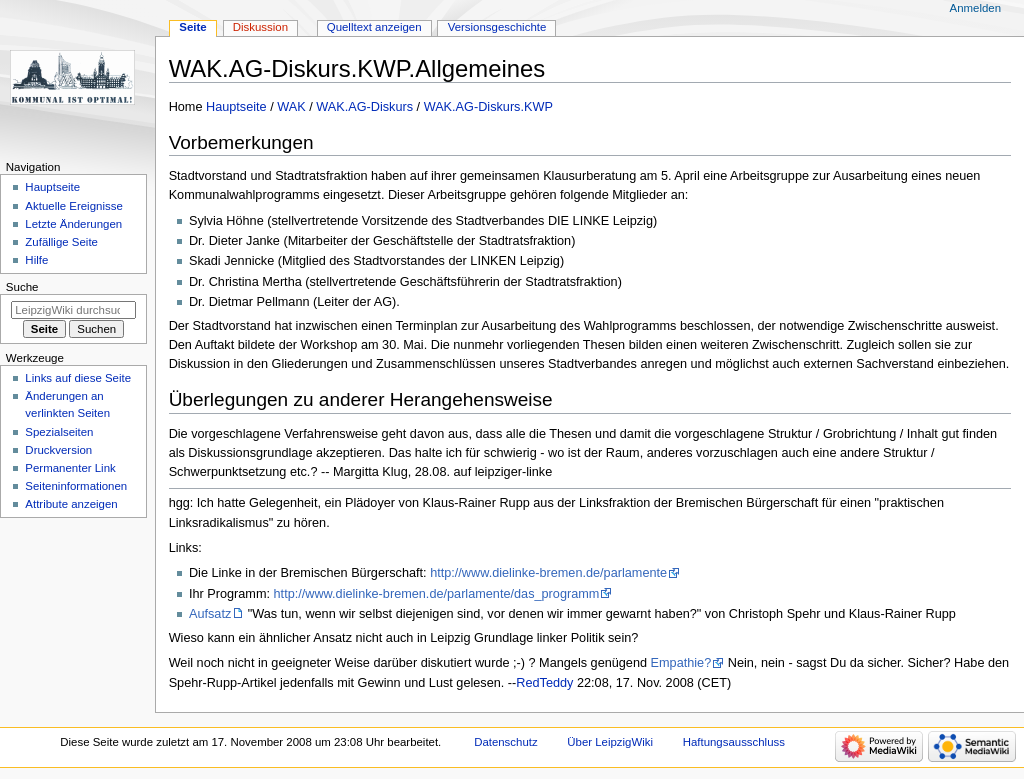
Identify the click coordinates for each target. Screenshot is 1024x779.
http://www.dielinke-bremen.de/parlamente (548, 573)
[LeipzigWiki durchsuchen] (73, 310)
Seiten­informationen (76, 486)
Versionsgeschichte (497, 27)
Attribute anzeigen (71, 504)
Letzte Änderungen (73, 224)
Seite (192, 27)
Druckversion (58, 450)
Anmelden (976, 8)
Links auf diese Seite (78, 378)
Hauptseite (236, 107)
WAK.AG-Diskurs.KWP (488, 107)
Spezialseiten (59, 432)
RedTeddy (544, 683)
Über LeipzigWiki (610, 742)
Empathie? (681, 663)
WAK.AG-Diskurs (364, 107)
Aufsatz (210, 614)
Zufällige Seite (61, 242)
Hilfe (36, 260)
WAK (291, 107)
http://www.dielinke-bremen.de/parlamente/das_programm (437, 594)
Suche (22, 287)
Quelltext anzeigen (374, 27)
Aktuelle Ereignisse (73, 206)
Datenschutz (506, 742)
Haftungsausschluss (734, 742)
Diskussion (260, 27)
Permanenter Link (70, 468)
